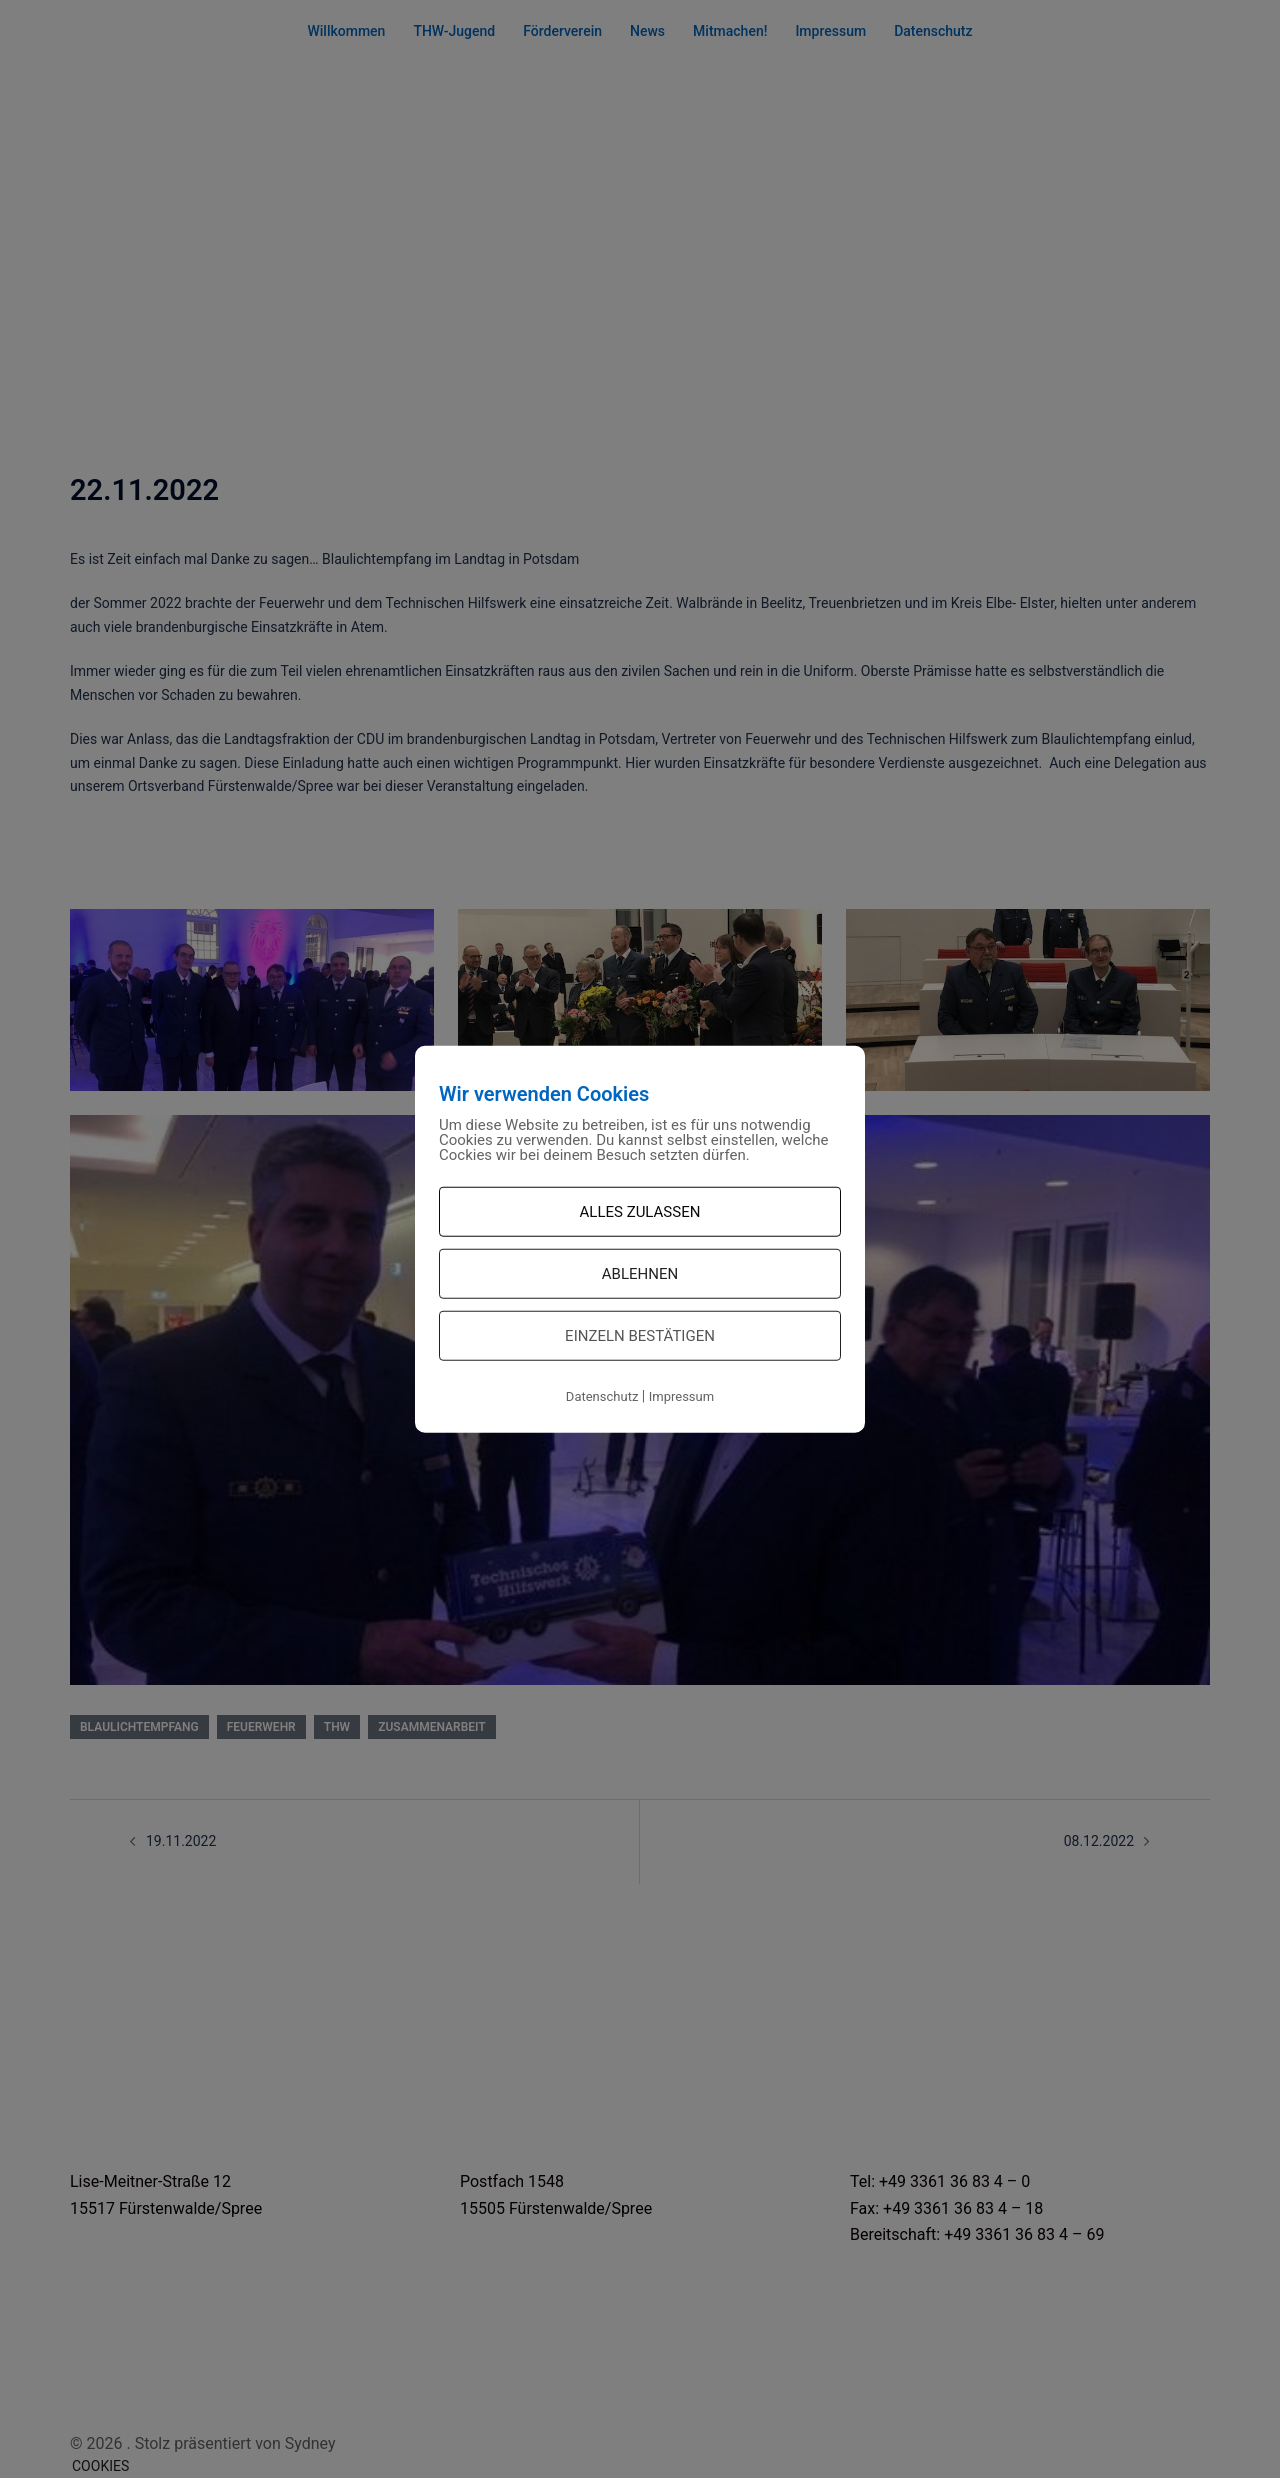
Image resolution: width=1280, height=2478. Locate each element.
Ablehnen (640, 1274)
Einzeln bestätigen (640, 1336)
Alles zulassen (640, 1212)
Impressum (681, 1396)
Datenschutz (602, 1396)
